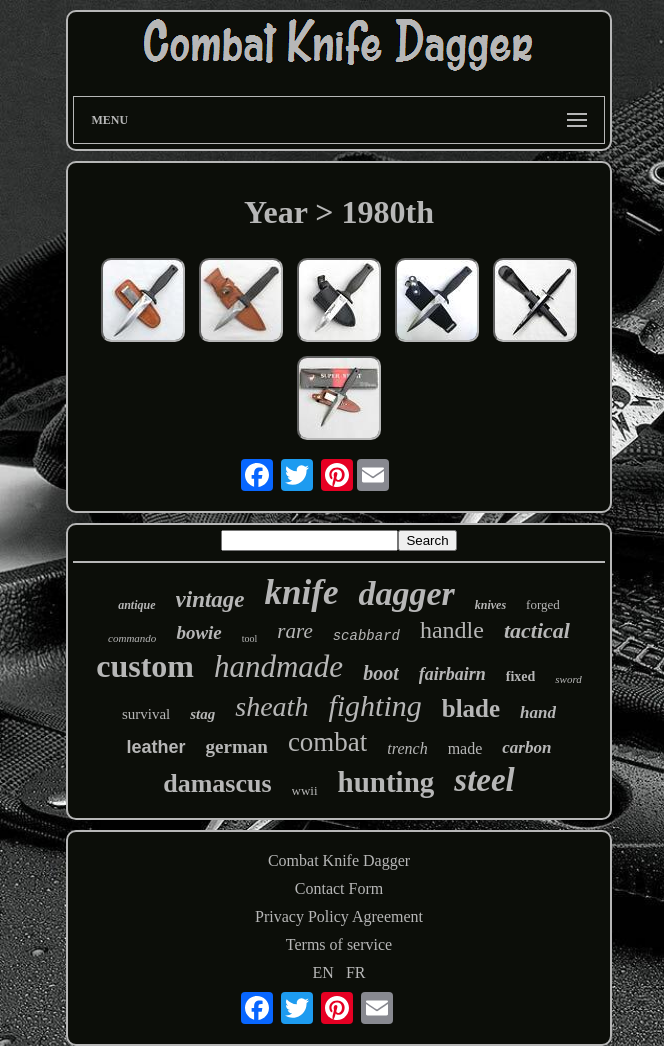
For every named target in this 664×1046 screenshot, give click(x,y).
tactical (537, 630)
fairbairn (452, 674)
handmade (278, 666)
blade (471, 708)
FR (356, 972)
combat (327, 742)
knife (302, 592)
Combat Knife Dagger (339, 860)
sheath (271, 706)
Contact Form (339, 888)
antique (136, 605)
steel (484, 780)
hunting (386, 782)
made (465, 748)
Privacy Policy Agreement (339, 916)
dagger (406, 593)
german (237, 746)
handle (452, 630)
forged (543, 604)
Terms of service (339, 944)
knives (490, 605)
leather (156, 747)
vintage (210, 599)
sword (568, 679)
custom (145, 666)
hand (538, 712)
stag (202, 714)
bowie (198, 632)
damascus (217, 783)
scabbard (366, 636)
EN (323, 972)
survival (146, 714)
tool (250, 638)
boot (381, 673)
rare (294, 631)
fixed (521, 676)
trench (407, 748)
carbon (526, 747)
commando (132, 638)
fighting (374, 705)
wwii (305, 790)
